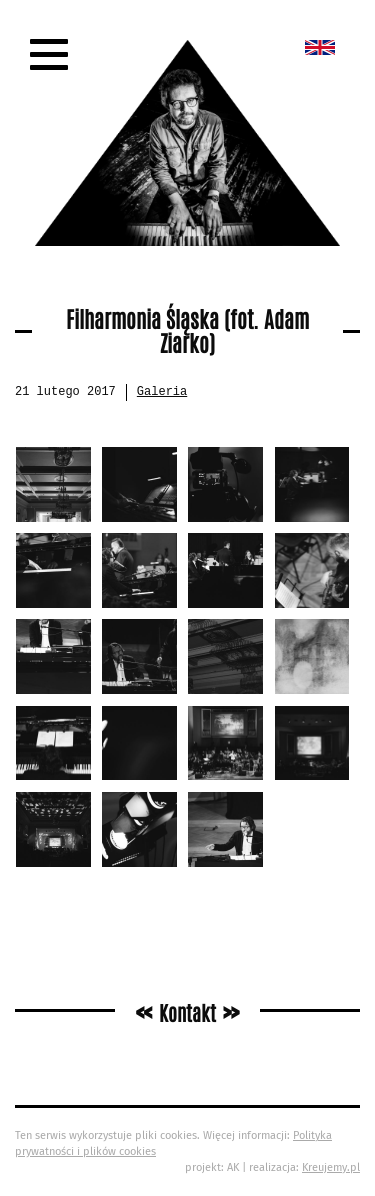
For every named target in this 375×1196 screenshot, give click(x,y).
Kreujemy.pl (331, 1167)
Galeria (162, 392)
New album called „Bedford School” (320, 47)
